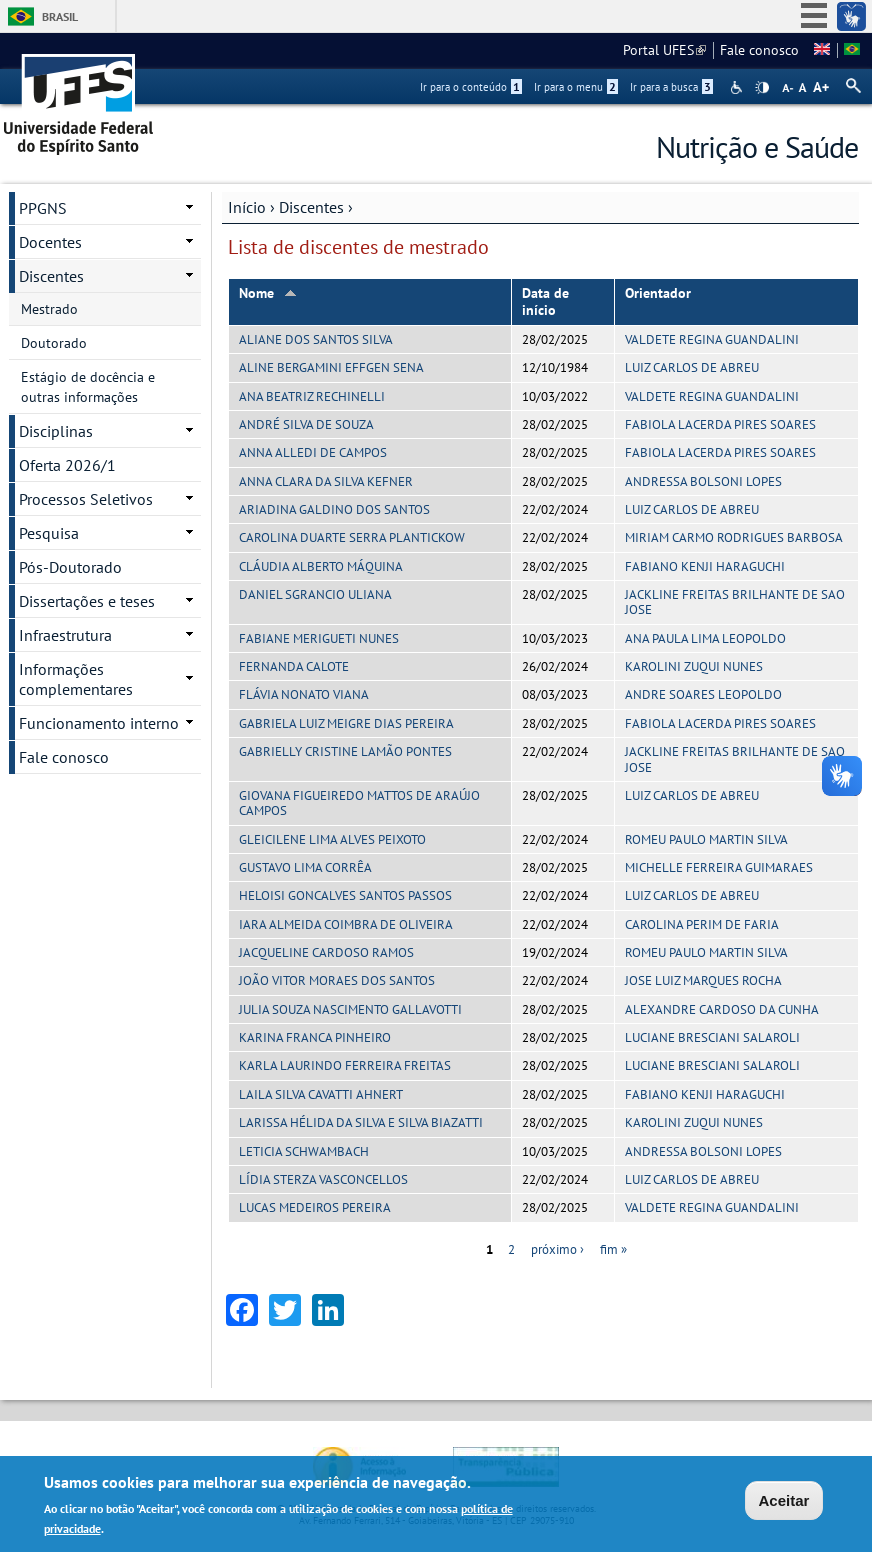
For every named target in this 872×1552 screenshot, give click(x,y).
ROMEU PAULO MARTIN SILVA (706, 839)
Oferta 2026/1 (67, 465)
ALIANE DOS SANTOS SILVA (316, 339)
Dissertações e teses (87, 601)
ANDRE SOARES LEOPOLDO (703, 694)
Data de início (545, 301)
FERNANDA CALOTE (294, 666)
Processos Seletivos (86, 499)
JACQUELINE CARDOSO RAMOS (326, 952)
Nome (268, 293)
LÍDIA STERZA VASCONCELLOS (323, 1179)
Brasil (60, 16)
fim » (613, 1249)
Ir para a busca (671, 87)
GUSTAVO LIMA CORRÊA (305, 867)
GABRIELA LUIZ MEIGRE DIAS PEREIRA (346, 723)
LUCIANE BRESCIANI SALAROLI (712, 1037)
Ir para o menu (576, 87)
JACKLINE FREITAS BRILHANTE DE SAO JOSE (735, 602)
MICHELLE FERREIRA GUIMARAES (719, 867)
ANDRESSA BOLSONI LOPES (703, 481)
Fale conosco (759, 50)
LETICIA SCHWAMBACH (304, 1151)
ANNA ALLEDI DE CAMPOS (313, 452)
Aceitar (784, 1501)
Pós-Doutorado (70, 567)
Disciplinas (56, 431)
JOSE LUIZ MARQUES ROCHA (703, 980)
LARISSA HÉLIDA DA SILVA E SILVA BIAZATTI (361, 1122)
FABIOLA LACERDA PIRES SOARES (720, 424)
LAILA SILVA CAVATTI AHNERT (321, 1094)
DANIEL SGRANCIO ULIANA (315, 594)
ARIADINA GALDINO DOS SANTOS (334, 509)
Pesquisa (49, 533)
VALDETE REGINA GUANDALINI (712, 339)
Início (247, 207)
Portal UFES (664, 50)
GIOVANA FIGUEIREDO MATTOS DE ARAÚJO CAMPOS (359, 803)
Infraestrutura (65, 635)
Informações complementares (76, 679)
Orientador (658, 293)
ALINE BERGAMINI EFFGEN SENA (331, 367)
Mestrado (49, 309)
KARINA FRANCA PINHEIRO (315, 1037)
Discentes (311, 207)
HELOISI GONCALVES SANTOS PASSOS (345, 895)
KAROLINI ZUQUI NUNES (694, 666)
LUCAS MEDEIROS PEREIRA (315, 1207)
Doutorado (54, 343)
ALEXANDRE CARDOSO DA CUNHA (722, 1009)
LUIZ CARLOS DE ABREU (692, 367)
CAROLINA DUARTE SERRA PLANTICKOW (352, 537)
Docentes (50, 242)
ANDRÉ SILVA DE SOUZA (306, 424)
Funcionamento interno (99, 723)
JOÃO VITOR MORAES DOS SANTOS (337, 980)
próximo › (557, 1249)
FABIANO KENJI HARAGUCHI (705, 566)
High (762, 88)
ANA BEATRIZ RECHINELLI (312, 396)
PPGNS (43, 208)
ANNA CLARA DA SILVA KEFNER (326, 481)
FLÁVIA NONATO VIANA (304, 694)
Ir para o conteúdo (471, 87)
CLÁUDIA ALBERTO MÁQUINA (321, 566)
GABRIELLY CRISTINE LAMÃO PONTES (345, 751)
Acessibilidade (738, 87)
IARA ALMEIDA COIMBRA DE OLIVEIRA (346, 924)
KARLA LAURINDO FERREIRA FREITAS (345, 1065)
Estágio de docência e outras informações (88, 387)
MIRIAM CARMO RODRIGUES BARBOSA (734, 537)
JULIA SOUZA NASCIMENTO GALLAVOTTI (350, 1009)
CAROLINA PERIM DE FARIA (702, 924)
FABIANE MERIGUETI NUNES (319, 638)
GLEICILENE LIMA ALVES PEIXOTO (332, 839)
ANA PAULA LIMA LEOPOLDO (705, 638)
